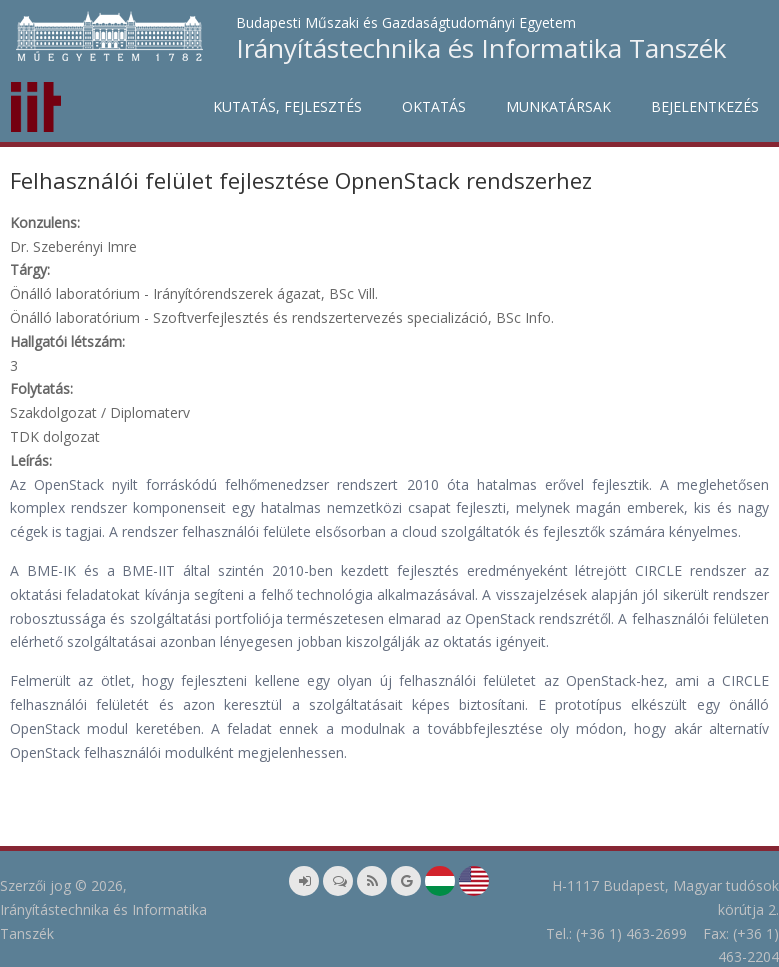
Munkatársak (558, 106)
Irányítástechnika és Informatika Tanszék (481, 48)
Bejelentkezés (705, 106)
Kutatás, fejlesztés (287, 106)
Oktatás (434, 106)
